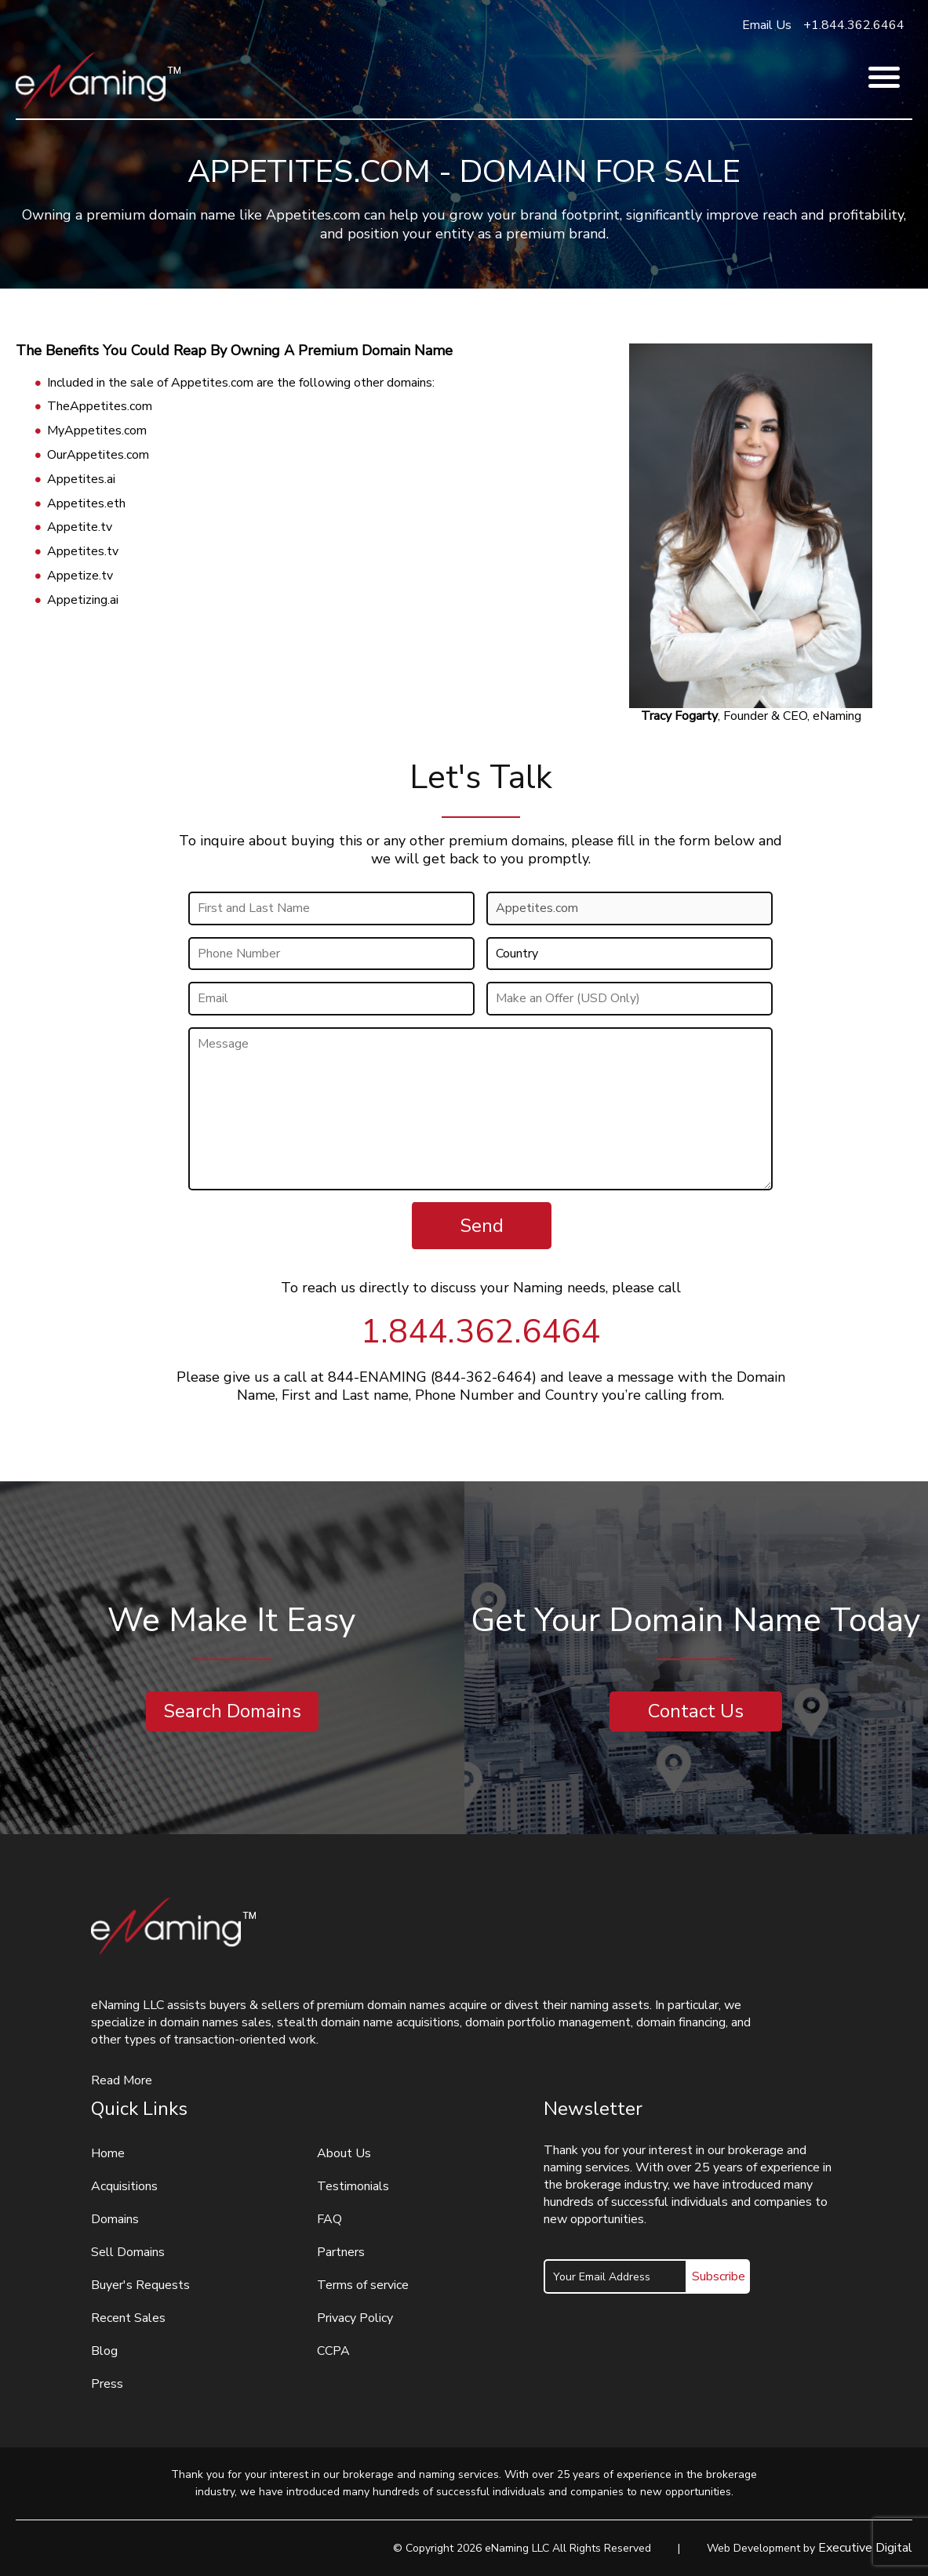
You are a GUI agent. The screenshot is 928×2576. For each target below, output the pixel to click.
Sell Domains (128, 2252)
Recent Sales (128, 2318)
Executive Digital (865, 2547)
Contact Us (696, 1711)
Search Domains (232, 1711)
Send (482, 1225)
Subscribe (718, 2276)
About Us (344, 2153)
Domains (115, 2219)
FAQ (329, 2219)
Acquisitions (124, 2186)
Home (108, 2153)
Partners (341, 2252)
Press (107, 2384)
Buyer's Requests (140, 2285)
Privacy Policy (355, 2318)
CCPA (333, 2351)
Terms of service (363, 2285)
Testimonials (353, 2186)
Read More (121, 2080)
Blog (104, 2351)
